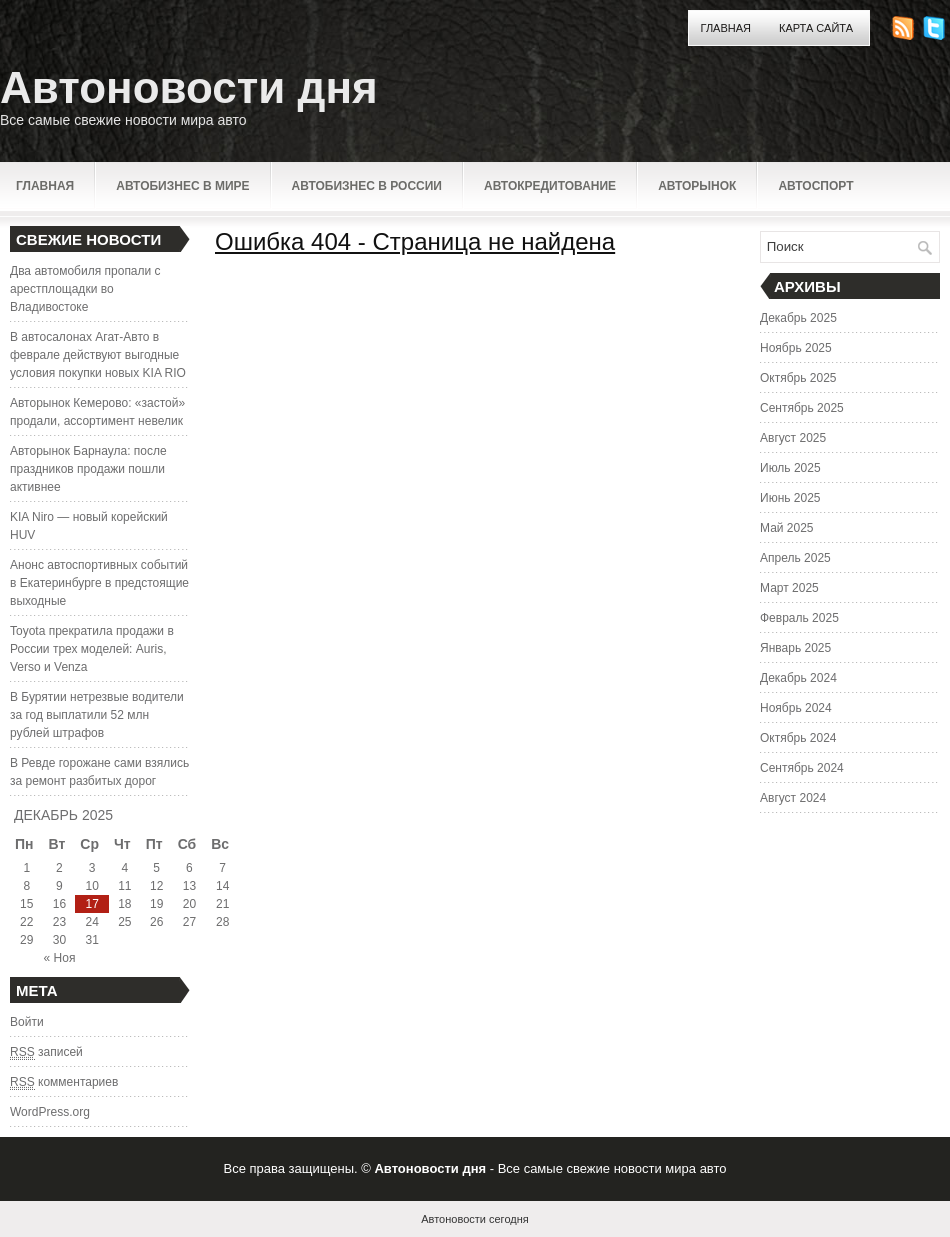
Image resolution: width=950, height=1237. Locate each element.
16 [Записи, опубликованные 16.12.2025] (59, 904)
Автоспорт (815, 186)
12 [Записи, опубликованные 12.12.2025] (156, 886)
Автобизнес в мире (182, 186)
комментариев (64, 1082)
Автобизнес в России (367, 186)
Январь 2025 (795, 648)
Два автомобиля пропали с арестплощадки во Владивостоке (85, 289)
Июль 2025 (790, 468)
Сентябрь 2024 (802, 768)
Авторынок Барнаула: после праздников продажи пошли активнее (88, 469)
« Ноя (60, 958)
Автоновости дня (189, 87)
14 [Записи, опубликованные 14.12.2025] (222, 886)
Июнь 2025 (790, 498)
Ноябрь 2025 (796, 348)
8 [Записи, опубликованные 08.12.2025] (26, 886)
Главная (726, 28)
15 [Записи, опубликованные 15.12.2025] (26, 904)
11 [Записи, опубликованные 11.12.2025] (124, 886)
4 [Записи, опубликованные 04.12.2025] (125, 868)
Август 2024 (793, 798)
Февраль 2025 (799, 618)
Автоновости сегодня (474, 1219)
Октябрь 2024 (798, 738)
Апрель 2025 (795, 558)
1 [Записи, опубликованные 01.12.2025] (26, 868)
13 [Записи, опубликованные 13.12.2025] (189, 886)
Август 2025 (793, 438)
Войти (27, 1022)
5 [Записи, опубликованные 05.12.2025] (156, 868)
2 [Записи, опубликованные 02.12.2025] (59, 868)
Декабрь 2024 (798, 678)
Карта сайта (816, 28)
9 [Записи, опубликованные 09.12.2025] (59, 886)
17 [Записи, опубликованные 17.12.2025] (91, 904)
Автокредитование (550, 186)
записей (46, 1052)
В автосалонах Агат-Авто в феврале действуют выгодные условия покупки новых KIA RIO (98, 355)
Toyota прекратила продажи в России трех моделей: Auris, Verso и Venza (92, 649)
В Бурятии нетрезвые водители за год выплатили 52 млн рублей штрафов (97, 715)
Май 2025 (787, 528)
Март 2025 (789, 588)
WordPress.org (50, 1112)
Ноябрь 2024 (796, 708)
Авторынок (697, 186)
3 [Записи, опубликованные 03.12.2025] (92, 868)
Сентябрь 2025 (802, 408)
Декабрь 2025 (798, 318)
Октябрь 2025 (798, 378)
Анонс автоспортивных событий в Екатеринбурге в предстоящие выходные (99, 583)
